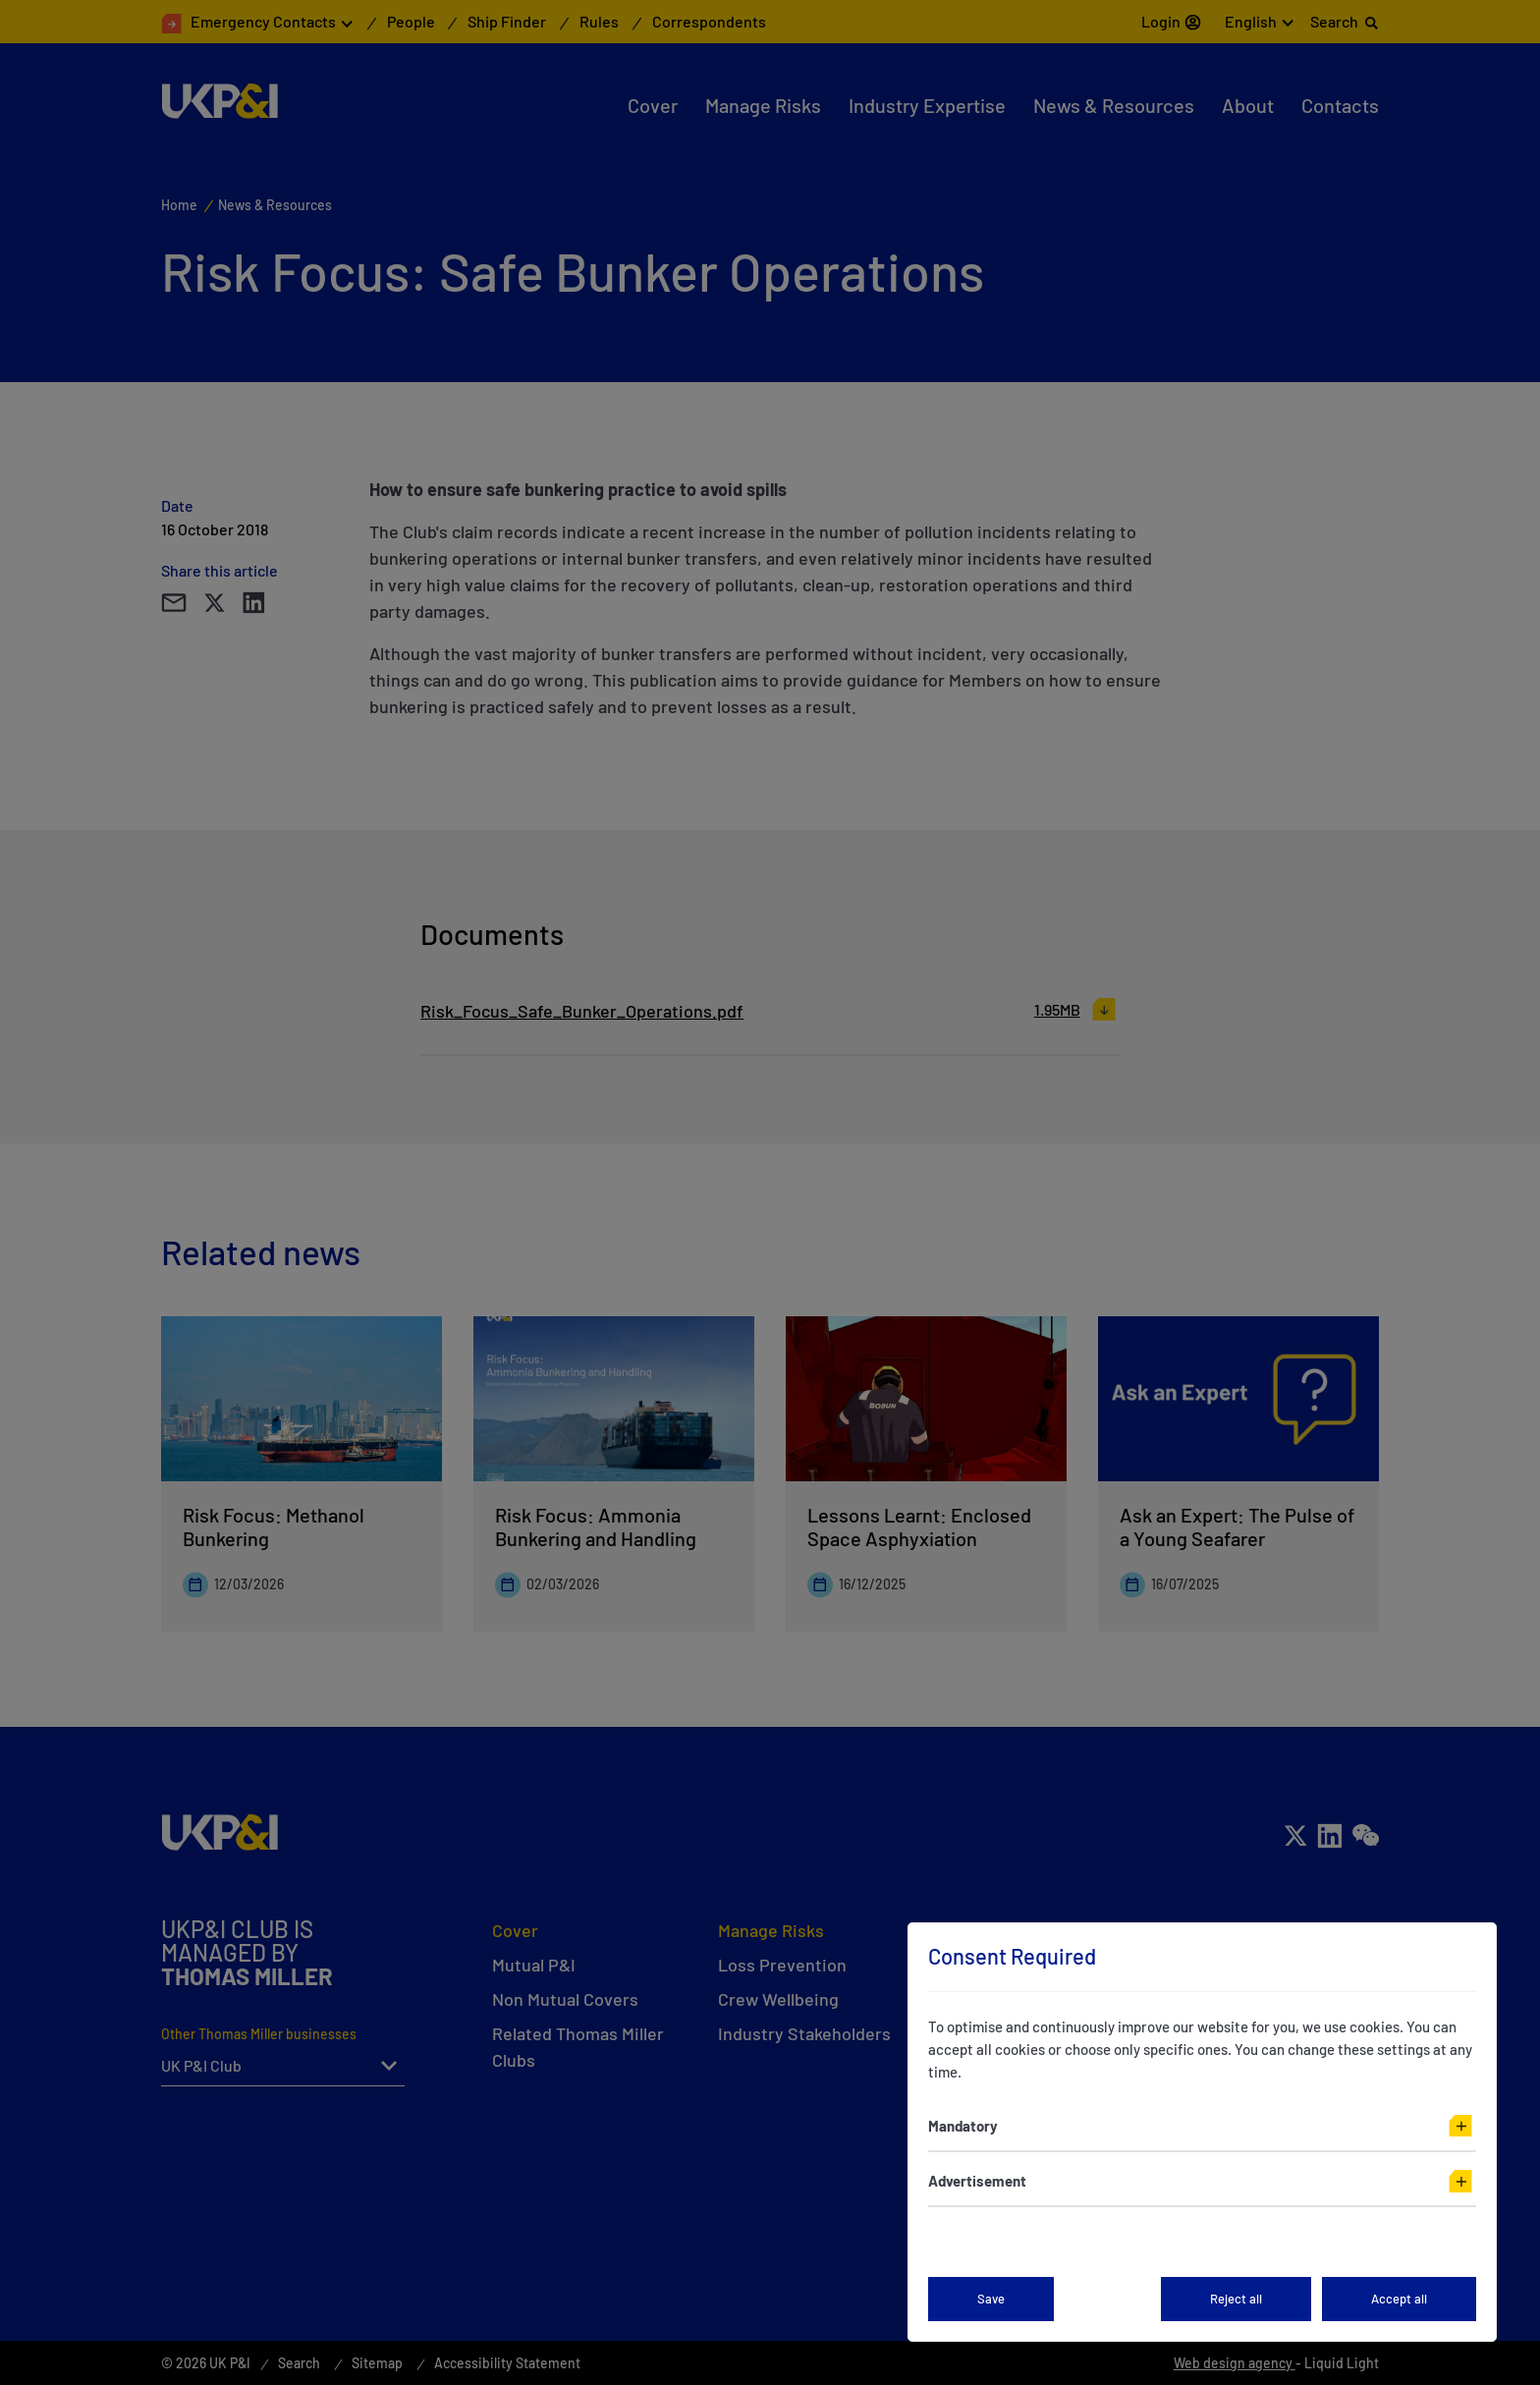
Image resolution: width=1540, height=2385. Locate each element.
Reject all (1236, 2298)
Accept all (1399, 2298)
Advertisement (977, 2181)
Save (991, 2298)
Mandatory (963, 2126)
